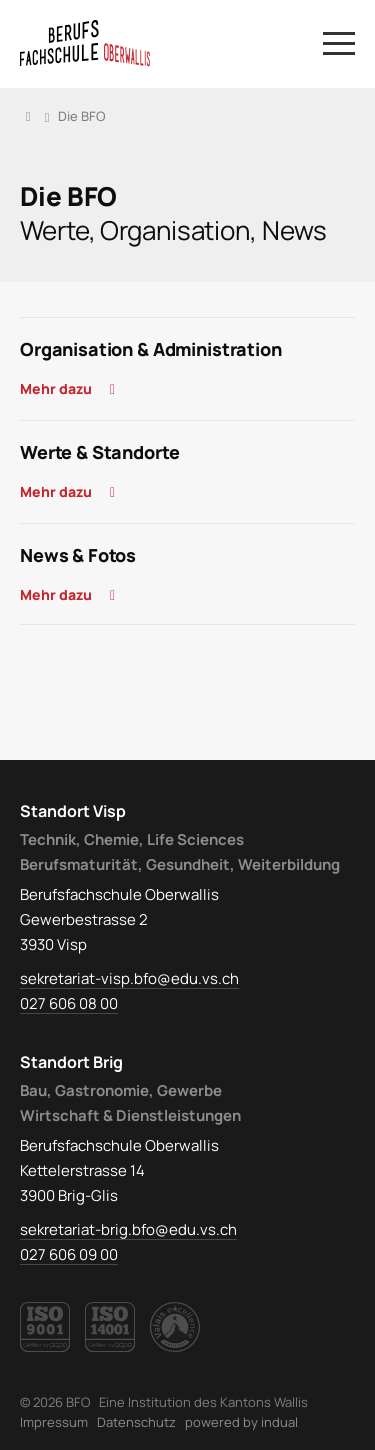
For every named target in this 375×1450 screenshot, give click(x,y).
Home (28, 116)
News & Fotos (78, 555)
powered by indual (241, 1422)
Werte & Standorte (99, 452)
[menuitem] (54, 1422)
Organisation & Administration (151, 349)
